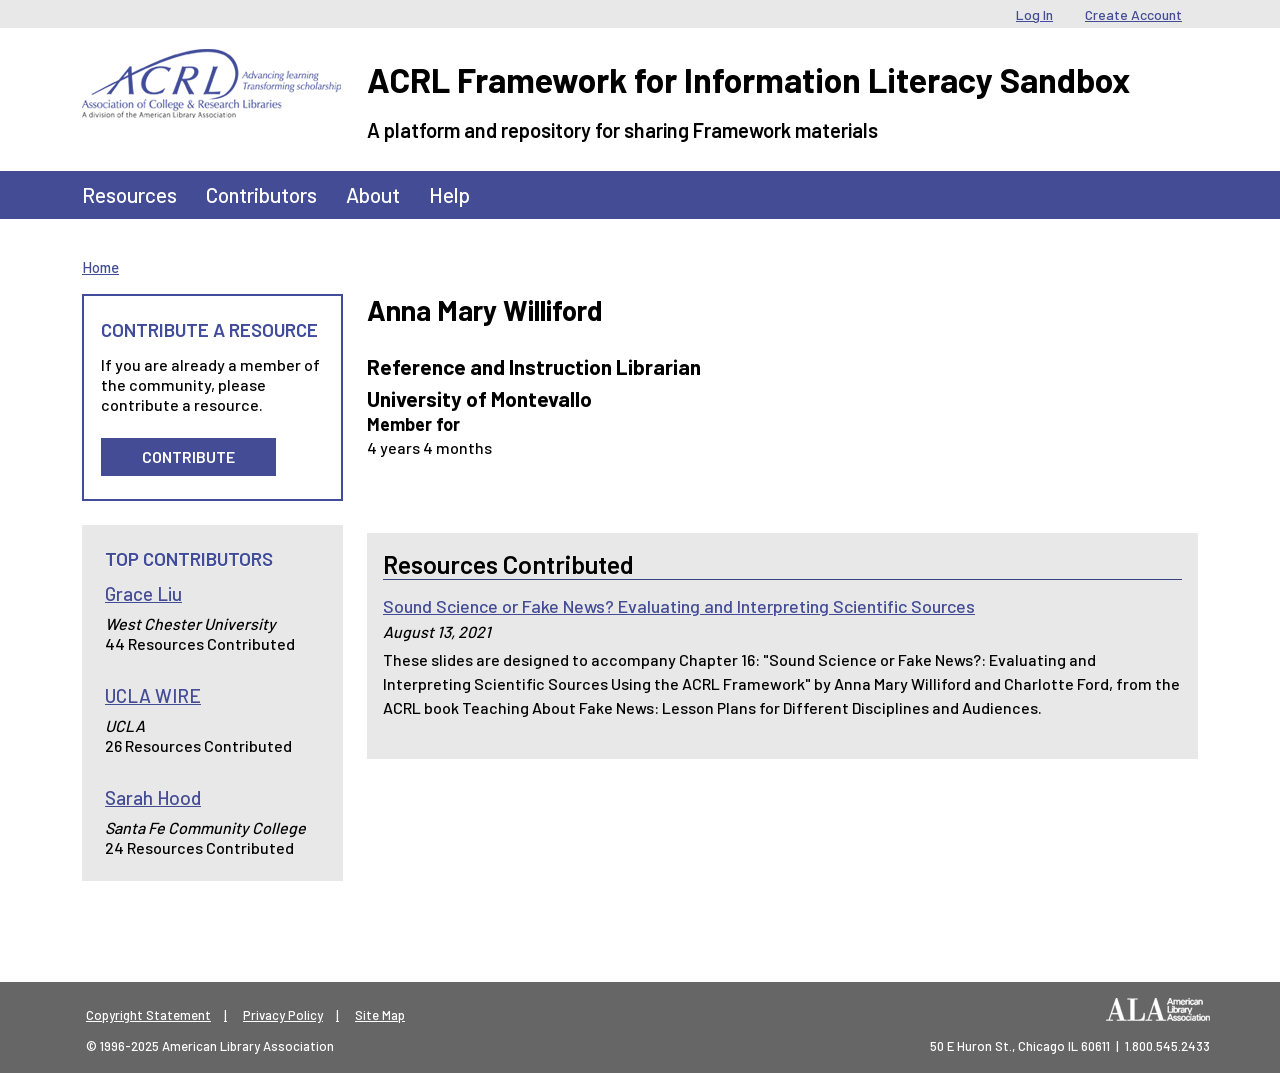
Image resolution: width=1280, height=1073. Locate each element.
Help (449, 194)
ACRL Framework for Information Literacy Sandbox (748, 79)
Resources (129, 194)
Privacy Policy (283, 1015)
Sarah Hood (153, 797)
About (373, 194)
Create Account (1133, 14)
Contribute (188, 456)
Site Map (380, 1015)
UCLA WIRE (153, 695)
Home (100, 267)
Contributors (261, 194)
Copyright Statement (148, 1015)
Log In (1034, 14)
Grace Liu (143, 593)
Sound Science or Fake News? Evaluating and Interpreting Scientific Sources (679, 606)
